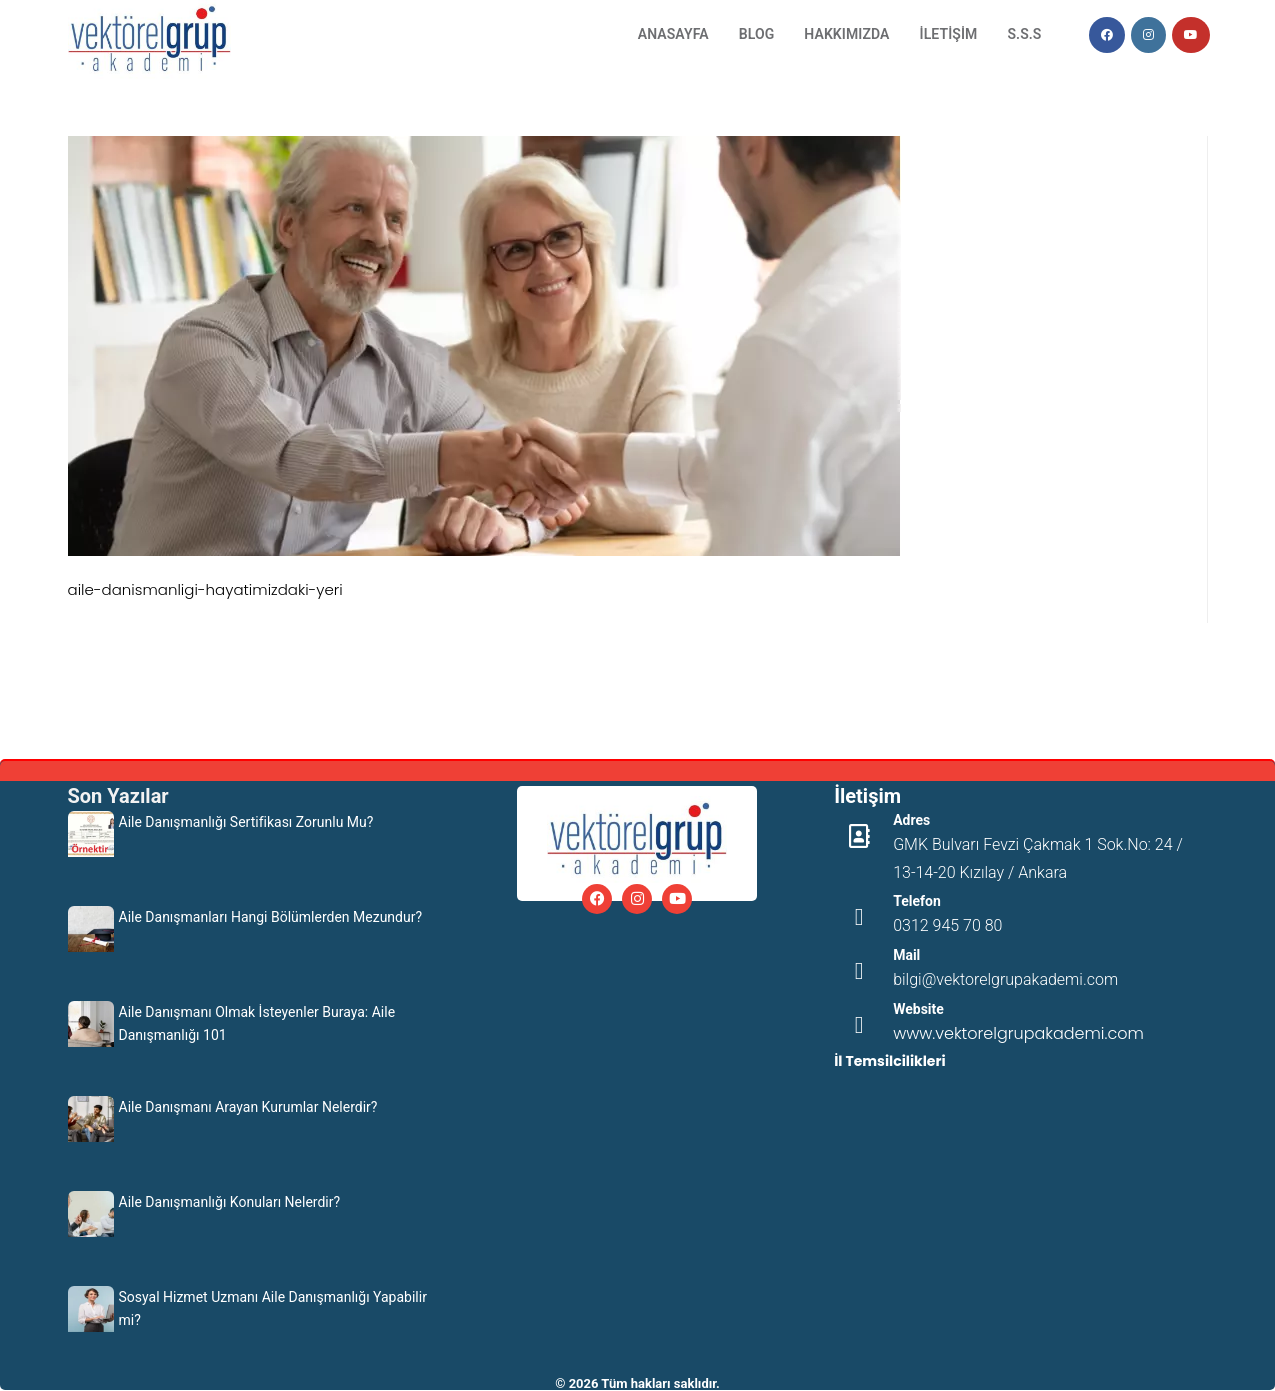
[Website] (859, 1025)
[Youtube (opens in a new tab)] (1191, 35)
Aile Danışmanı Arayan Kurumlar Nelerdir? (248, 1107)
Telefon (917, 901)
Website (918, 1009)
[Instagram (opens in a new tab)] (1148, 35)
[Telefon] (859, 917)
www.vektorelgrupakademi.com (1018, 1033)
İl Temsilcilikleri (889, 1061)
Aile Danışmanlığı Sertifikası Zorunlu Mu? (246, 822)
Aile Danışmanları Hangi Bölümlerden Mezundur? (271, 917)
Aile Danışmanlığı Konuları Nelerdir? (230, 1202)
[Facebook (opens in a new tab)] (1107, 35)
